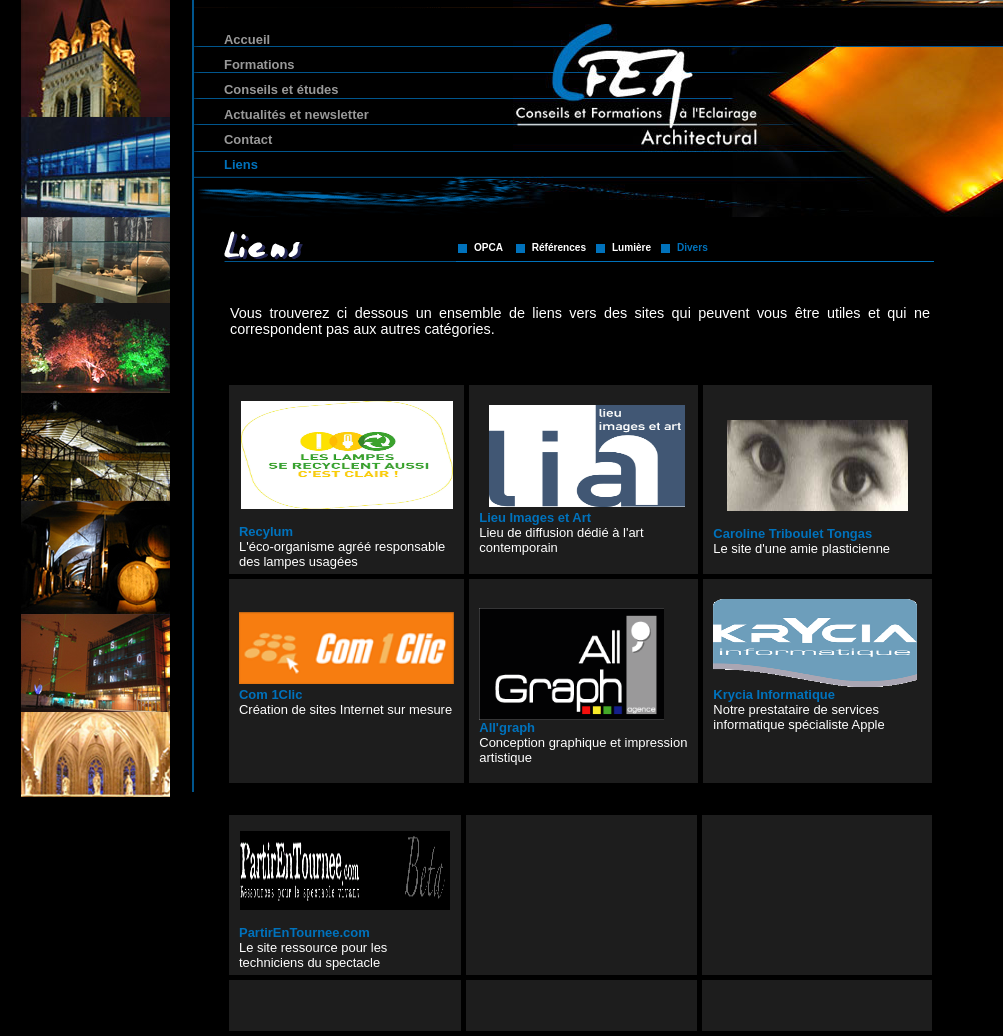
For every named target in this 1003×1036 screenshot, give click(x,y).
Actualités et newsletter (296, 114)
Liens (241, 164)
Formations (259, 64)
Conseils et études (281, 89)
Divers (692, 247)
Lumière (631, 247)
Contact (248, 139)
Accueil (247, 39)
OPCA (488, 247)
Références (559, 247)
